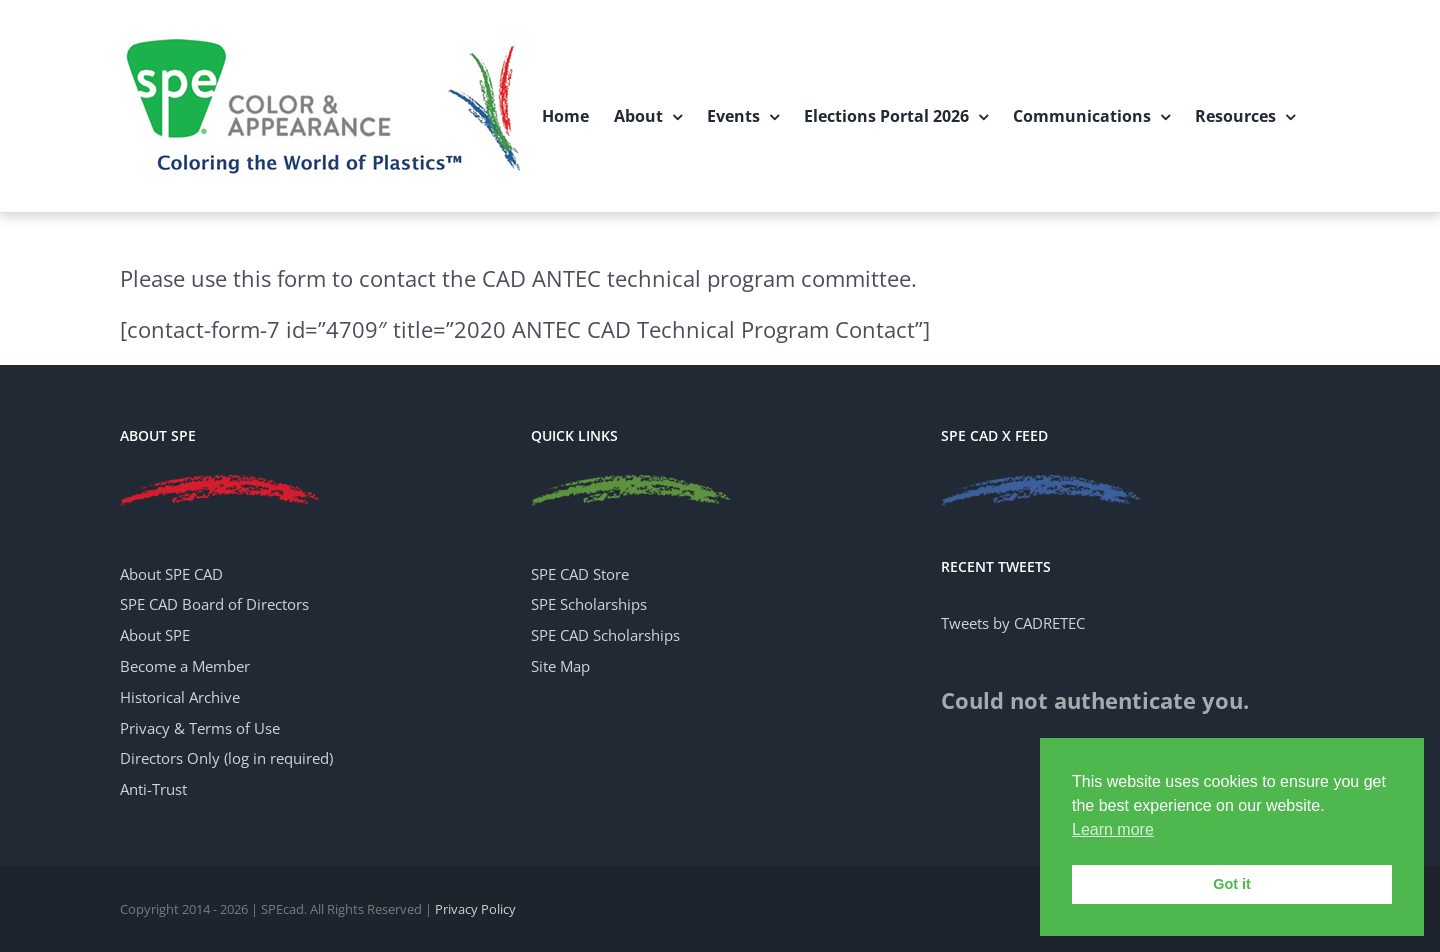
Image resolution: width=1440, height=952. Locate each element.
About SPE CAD (171, 574)
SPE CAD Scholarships (605, 635)
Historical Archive (180, 697)
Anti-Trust (153, 789)
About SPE (155, 635)
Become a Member (185, 666)
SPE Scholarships (589, 604)
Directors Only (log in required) (226, 758)
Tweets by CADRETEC (1013, 623)
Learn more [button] (1113, 829)
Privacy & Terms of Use (200, 728)
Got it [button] (1232, 884)
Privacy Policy (475, 909)
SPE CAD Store (580, 574)
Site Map (560, 666)
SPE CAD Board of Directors (214, 604)
